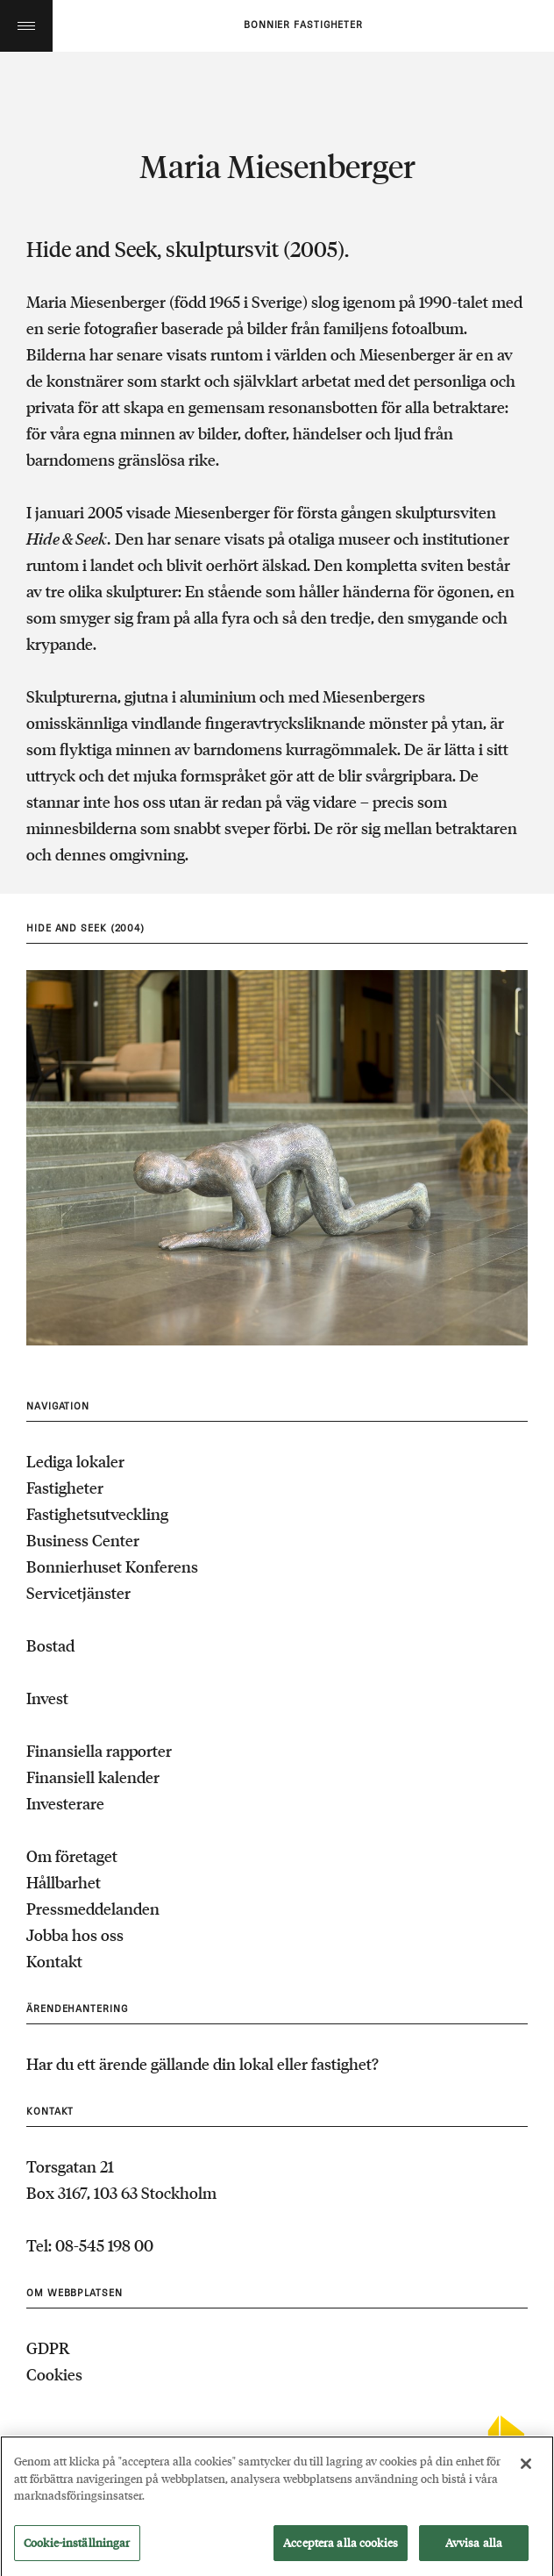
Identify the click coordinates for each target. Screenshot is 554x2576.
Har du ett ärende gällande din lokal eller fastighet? (202, 2063)
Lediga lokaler (75, 1461)
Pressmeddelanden (93, 1908)
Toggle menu (26, 26)
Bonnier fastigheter (303, 25)
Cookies (54, 2374)
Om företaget (71, 1855)
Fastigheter (64, 1487)
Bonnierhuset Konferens (112, 1566)
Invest (47, 1698)
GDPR (47, 2347)
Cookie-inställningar (77, 2549)
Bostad (50, 1645)
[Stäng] (526, 2470)
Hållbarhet (63, 1882)
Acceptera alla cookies (340, 2549)
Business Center (82, 1540)
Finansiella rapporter (99, 1750)
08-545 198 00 (104, 2245)
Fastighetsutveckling (97, 1513)
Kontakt (54, 1961)
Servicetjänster (78, 1592)
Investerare (65, 1803)
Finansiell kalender (93, 1777)
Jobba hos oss (75, 1934)
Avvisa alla (473, 2549)
